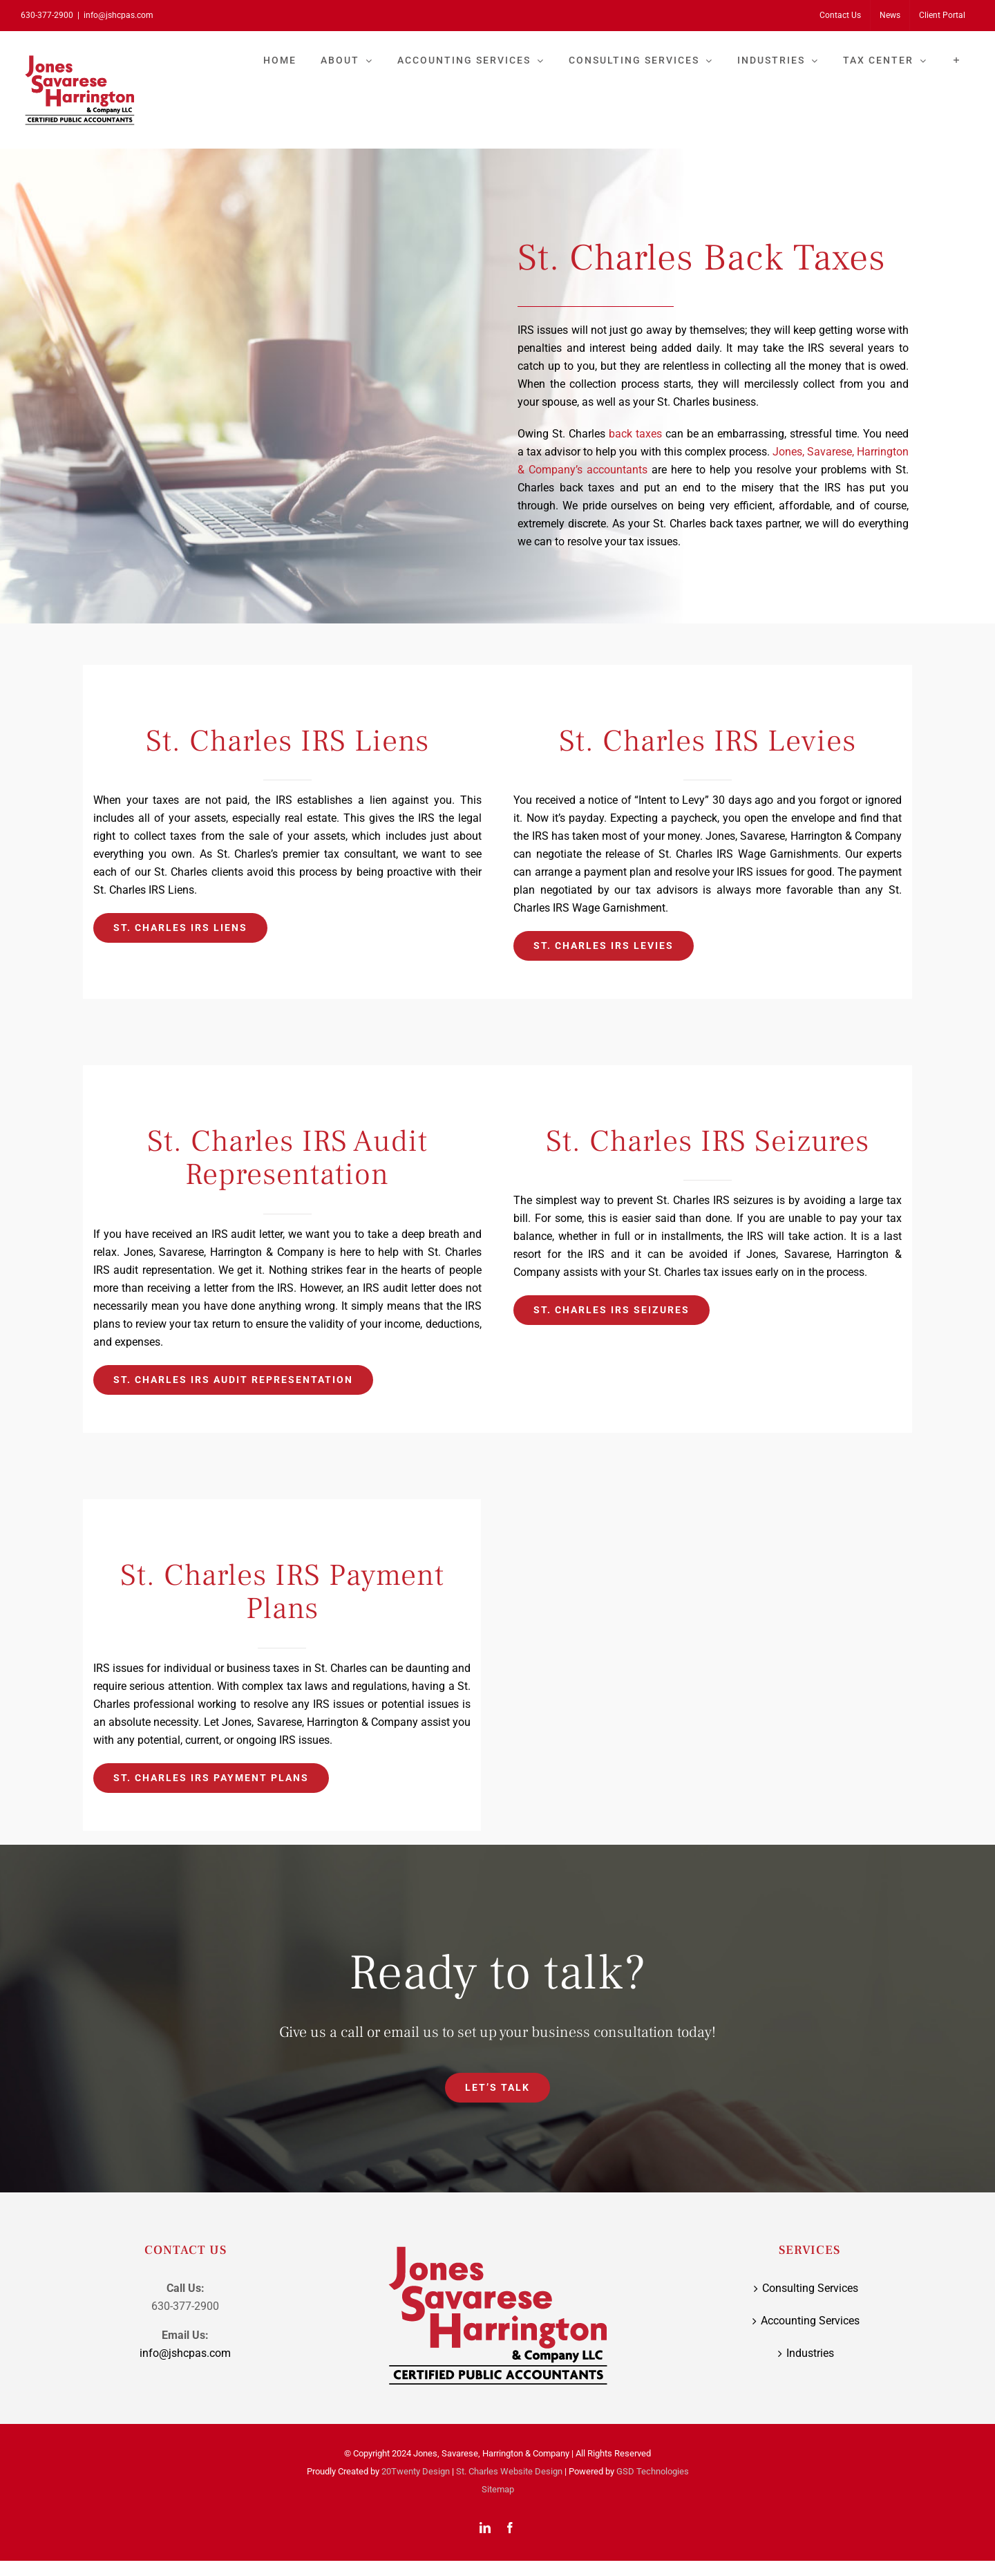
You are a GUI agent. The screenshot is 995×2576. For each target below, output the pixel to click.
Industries (810, 2353)
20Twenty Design (415, 2471)
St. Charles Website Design (509, 2471)
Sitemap (498, 2489)
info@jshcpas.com (118, 15)
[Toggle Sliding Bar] (956, 60)
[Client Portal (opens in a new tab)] (942, 15)
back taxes (635, 433)
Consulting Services (810, 2288)
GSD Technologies (652, 2471)
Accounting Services (810, 2320)
